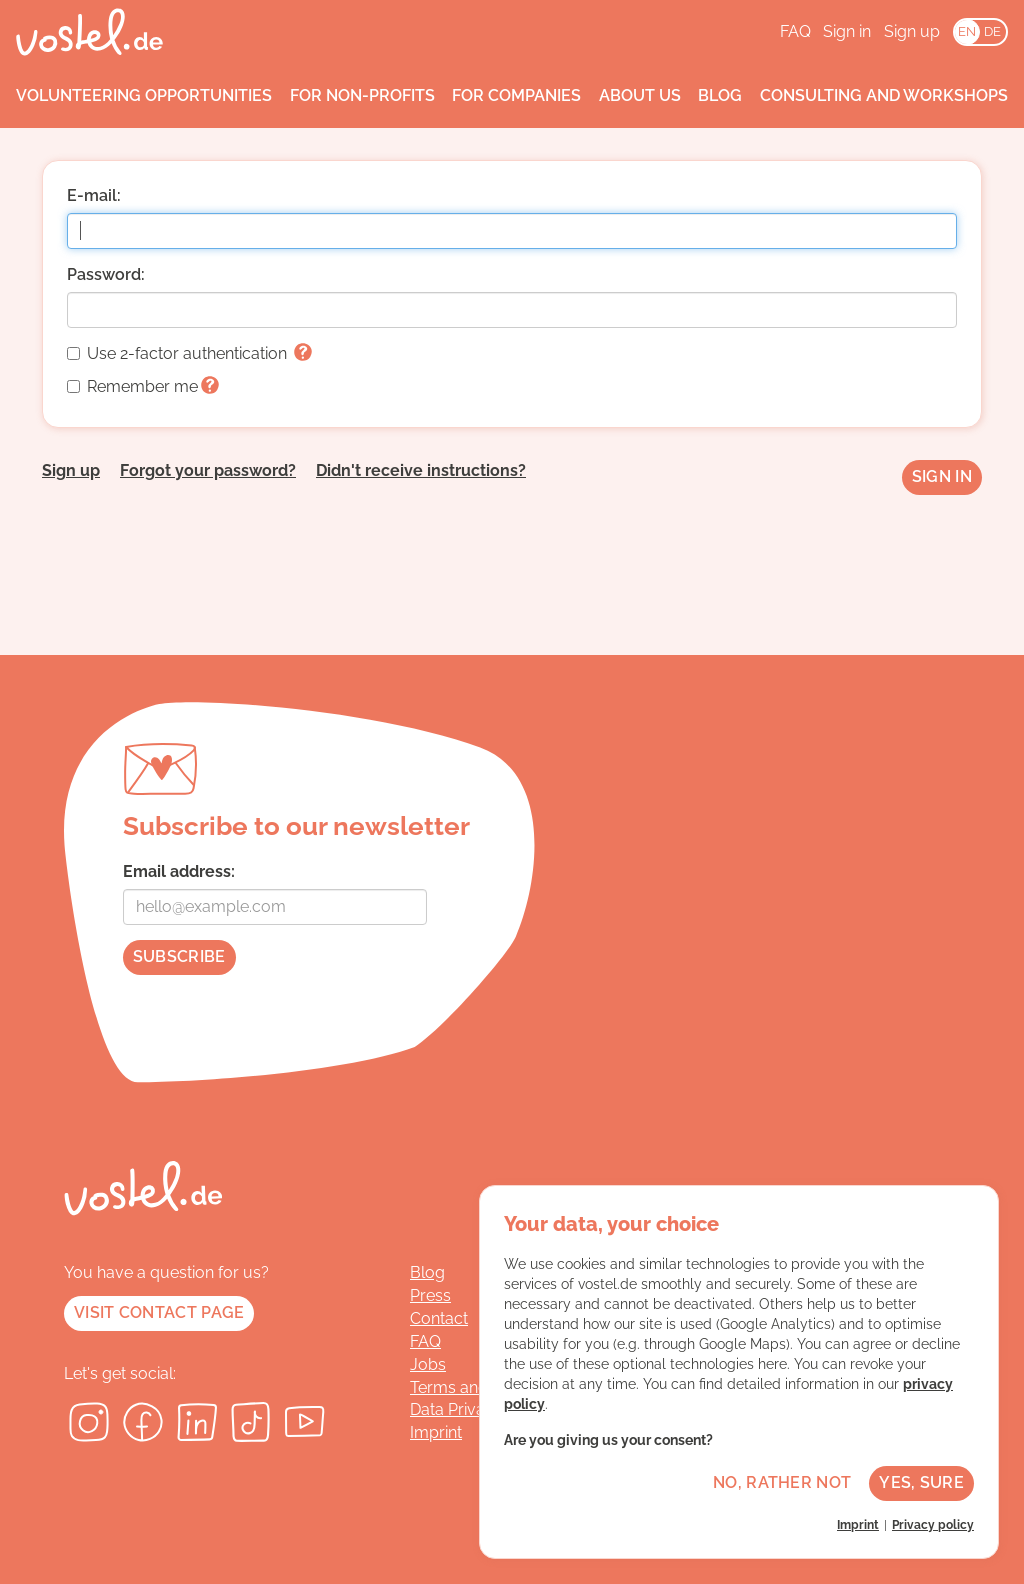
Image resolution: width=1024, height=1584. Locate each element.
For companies (516, 95)
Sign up (912, 31)
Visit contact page (159, 1312)
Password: (106, 274)
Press (430, 1295)
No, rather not (782, 1482)
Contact (439, 1318)
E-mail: (94, 195)
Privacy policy (933, 1525)
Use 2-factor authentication (189, 353)
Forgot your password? (208, 470)
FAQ (795, 31)
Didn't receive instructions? (421, 470)
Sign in (847, 31)
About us (640, 95)
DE (992, 31)
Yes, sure (921, 1482)
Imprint (436, 1432)
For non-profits (362, 95)
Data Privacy (456, 1409)
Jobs (428, 1364)
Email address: (179, 871)
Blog (720, 95)
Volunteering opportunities (144, 95)
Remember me (143, 386)
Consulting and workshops (884, 95)
